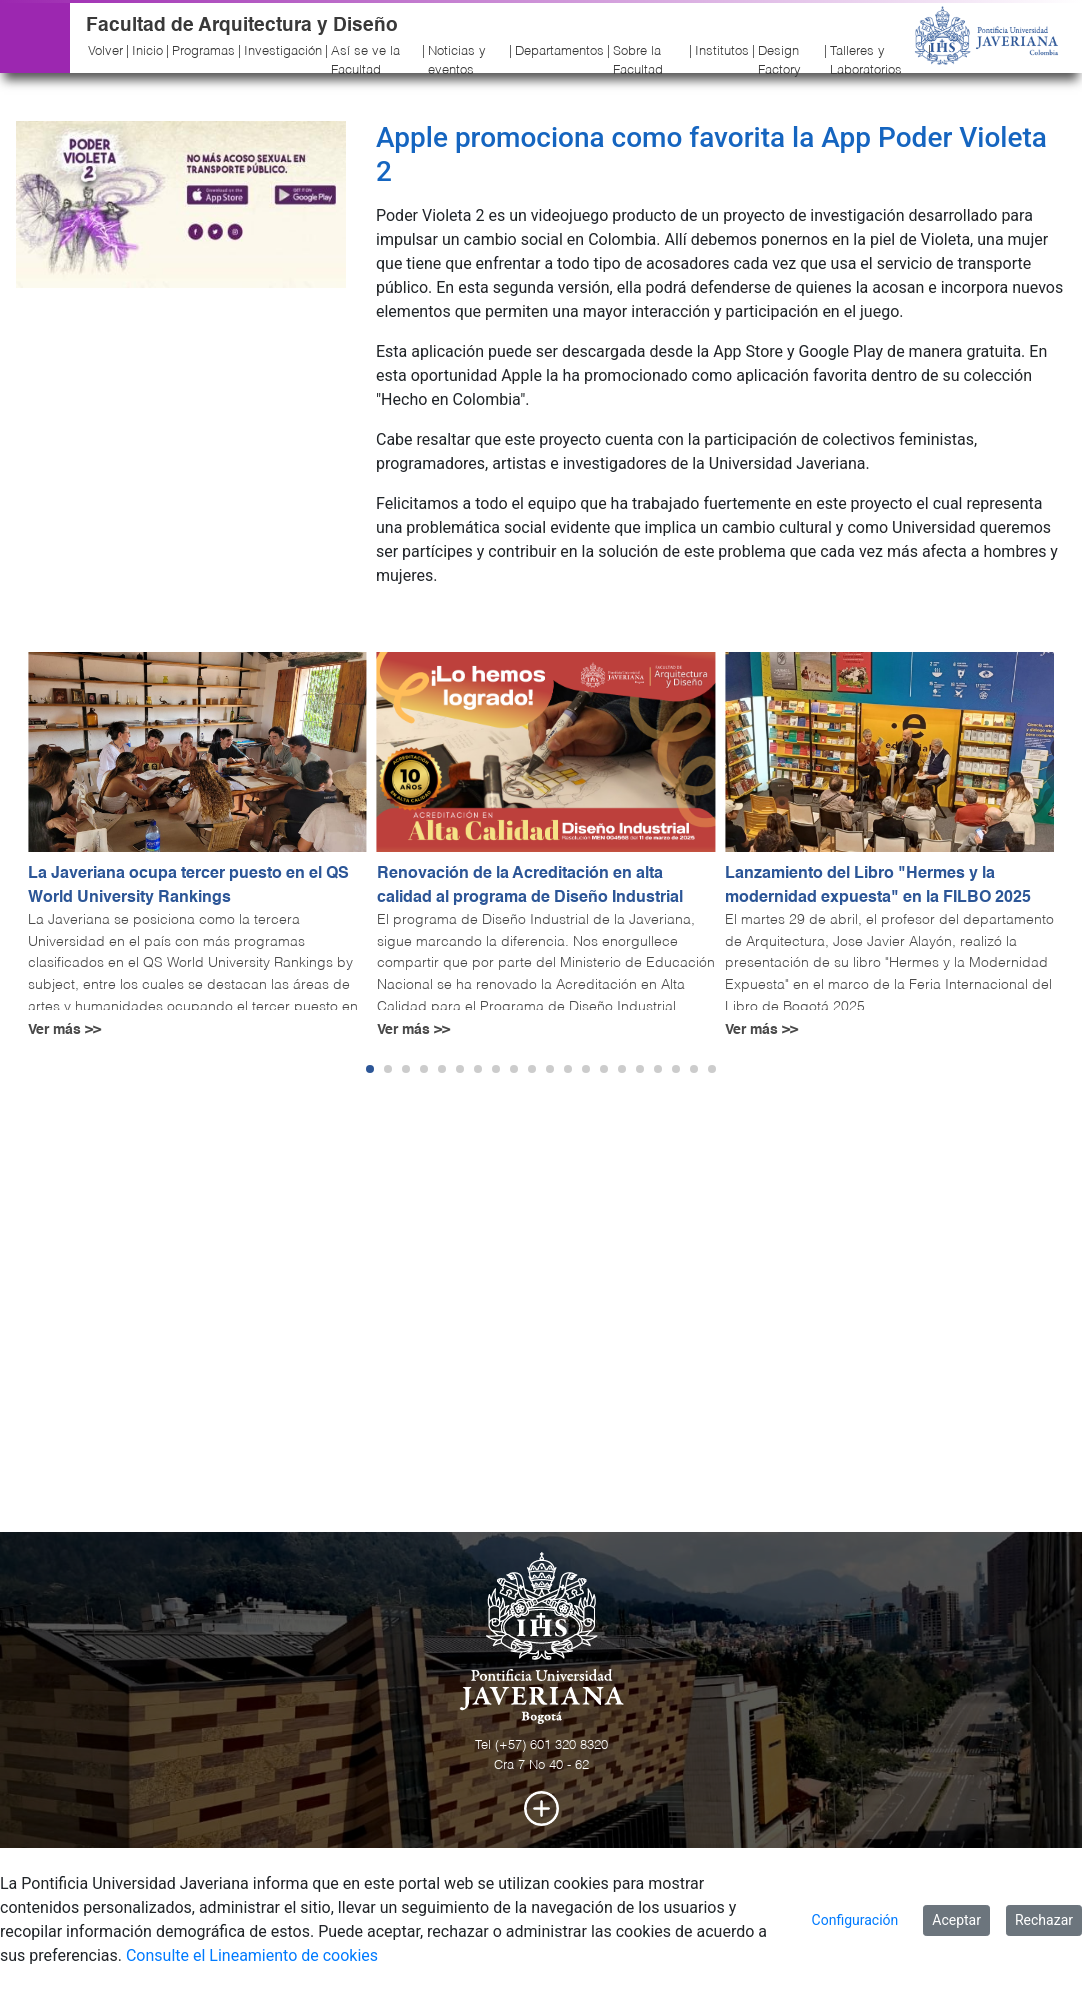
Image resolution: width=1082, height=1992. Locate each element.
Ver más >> (64, 1030)
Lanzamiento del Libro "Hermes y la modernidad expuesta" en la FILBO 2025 (878, 886)
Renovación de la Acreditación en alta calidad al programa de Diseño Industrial (530, 886)
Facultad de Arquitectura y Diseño (242, 25)
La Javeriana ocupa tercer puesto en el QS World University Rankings (188, 886)
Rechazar (1044, 1920)
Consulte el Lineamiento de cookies (252, 1955)
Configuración (855, 1920)
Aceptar (956, 1920)
